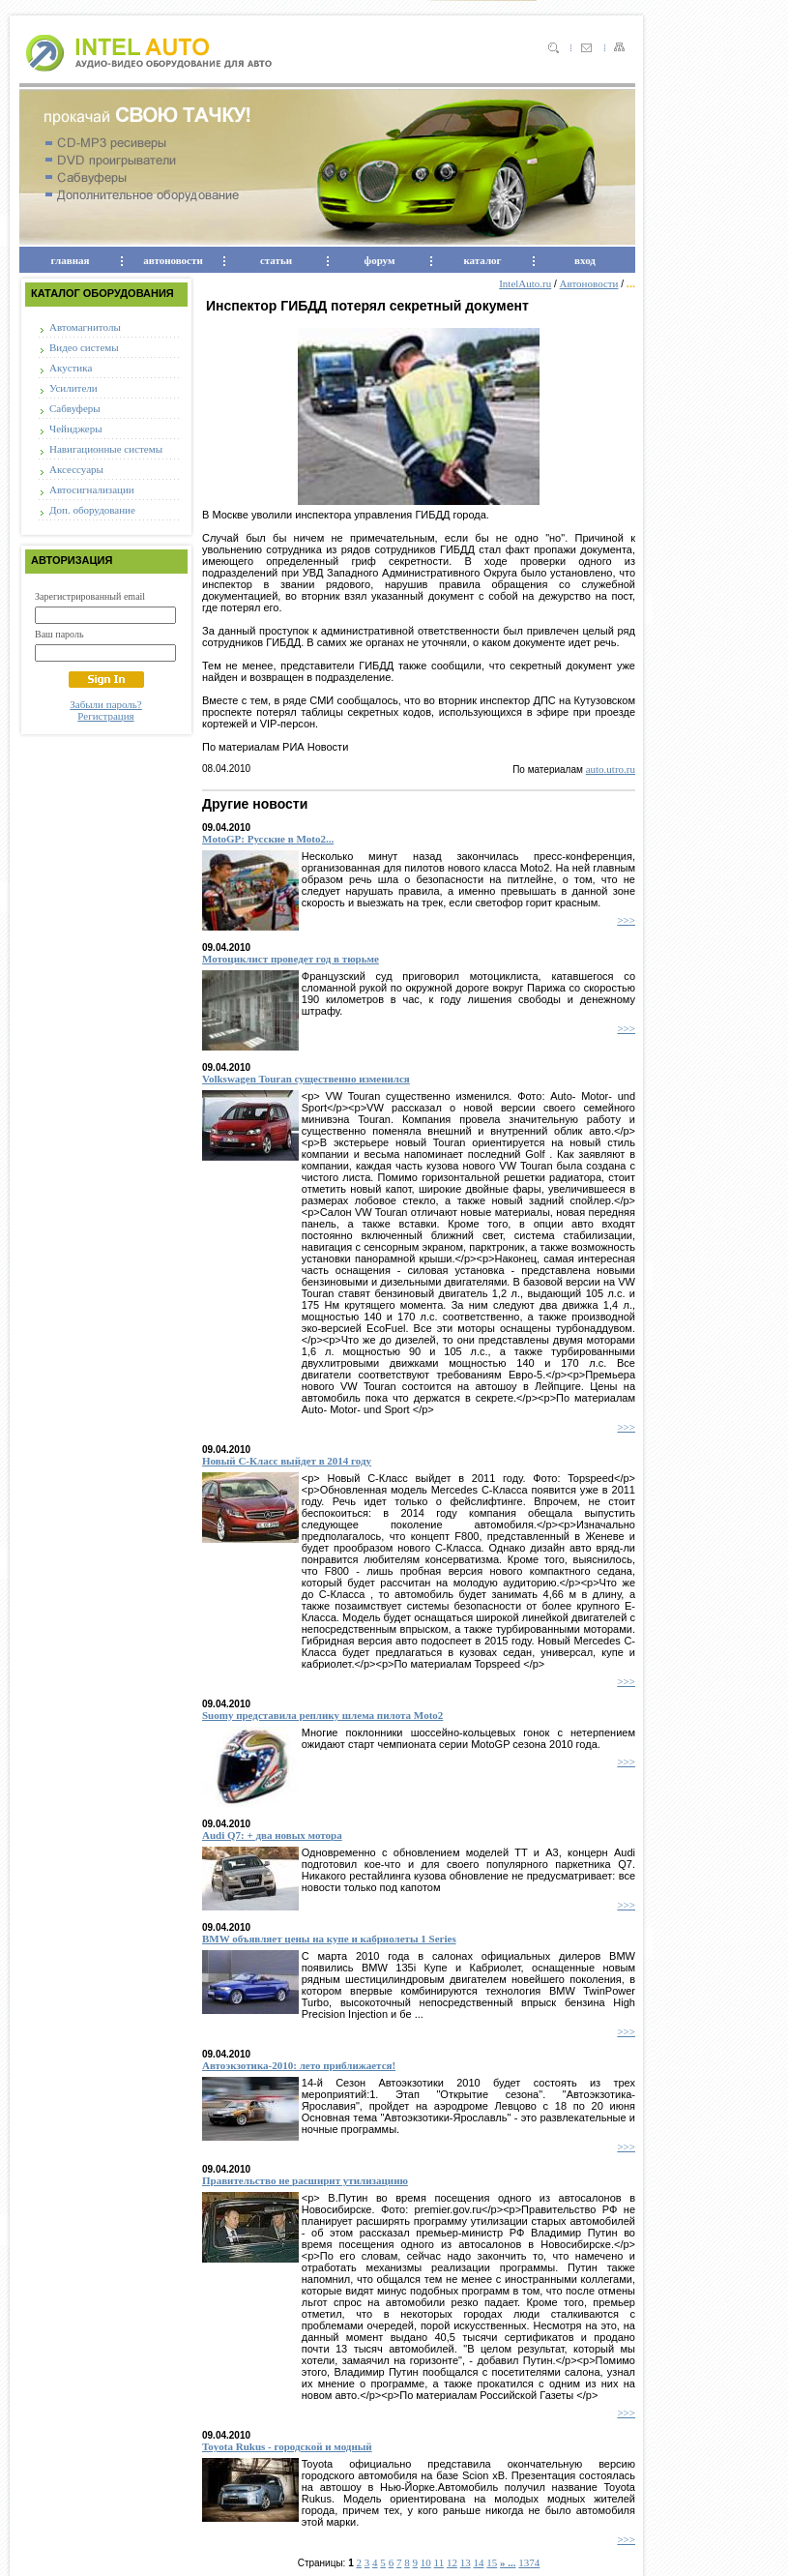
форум (380, 260)
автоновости (172, 260)
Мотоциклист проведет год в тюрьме (290, 958)
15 (491, 2562)
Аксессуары (76, 469)
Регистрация (105, 716)
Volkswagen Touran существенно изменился (306, 1078)
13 (465, 2562)
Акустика (70, 367)
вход (585, 260)
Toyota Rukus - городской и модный (287, 2446)
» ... (508, 2562)
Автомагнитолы (85, 327)
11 (439, 2562)
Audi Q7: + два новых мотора (272, 1835)
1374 (529, 2562)
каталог (482, 260)
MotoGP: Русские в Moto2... (268, 838)
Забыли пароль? (106, 704)
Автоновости (589, 283)
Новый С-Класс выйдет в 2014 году (286, 1460)
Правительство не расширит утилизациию (305, 2180)
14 (478, 2562)
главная (70, 260)
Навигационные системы (105, 449)
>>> (626, 920)
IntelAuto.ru (525, 283)
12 (452, 2562)
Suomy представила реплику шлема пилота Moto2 (322, 1715)
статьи (276, 260)
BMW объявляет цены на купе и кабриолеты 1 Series (329, 1938)
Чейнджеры (75, 428)
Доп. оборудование (92, 510)
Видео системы (84, 347)
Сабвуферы (75, 408)
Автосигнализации (91, 489)
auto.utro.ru (610, 769)
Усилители (73, 388)
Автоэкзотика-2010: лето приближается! (298, 2065)
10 (426, 2562)
